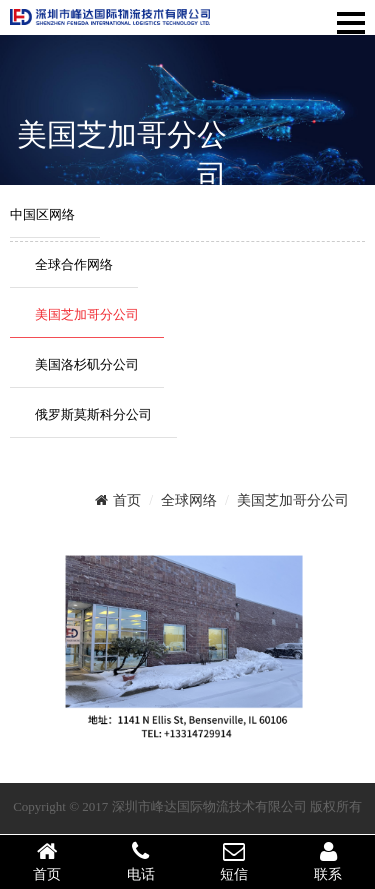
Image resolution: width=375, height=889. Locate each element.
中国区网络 (42, 214)
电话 (141, 861)
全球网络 (189, 500)
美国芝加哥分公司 (87, 314)
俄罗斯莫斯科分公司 (93, 414)
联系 (328, 861)
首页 (118, 500)
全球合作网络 (74, 264)
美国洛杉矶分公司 (87, 364)
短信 (235, 861)
